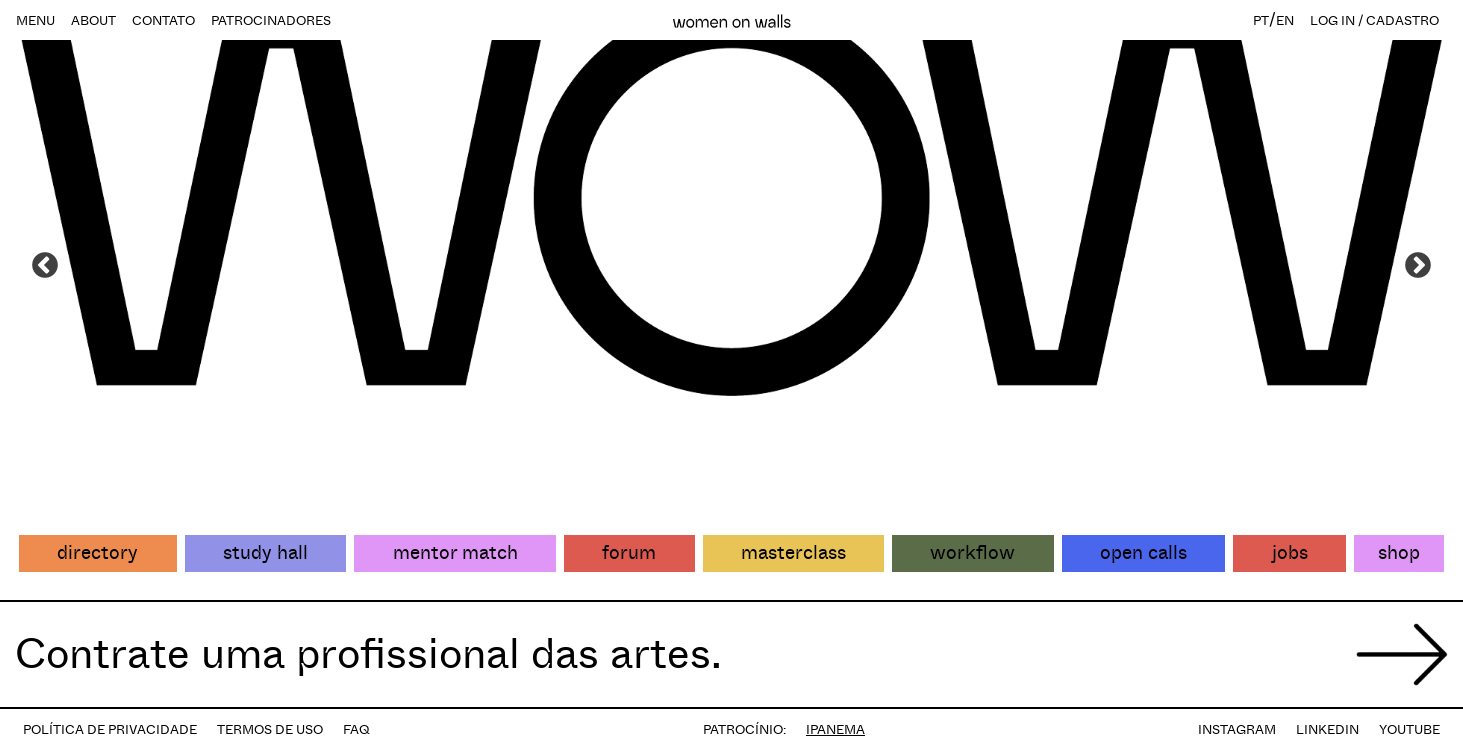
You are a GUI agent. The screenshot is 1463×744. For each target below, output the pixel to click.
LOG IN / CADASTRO (1374, 20)
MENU (35, 20)
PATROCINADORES (271, 20)
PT (1261, 20)
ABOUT (93, 20)
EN (1285, 20)
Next (1418, 266)
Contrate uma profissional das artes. (368, 654)
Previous (45, 266)
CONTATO (163, 20)
